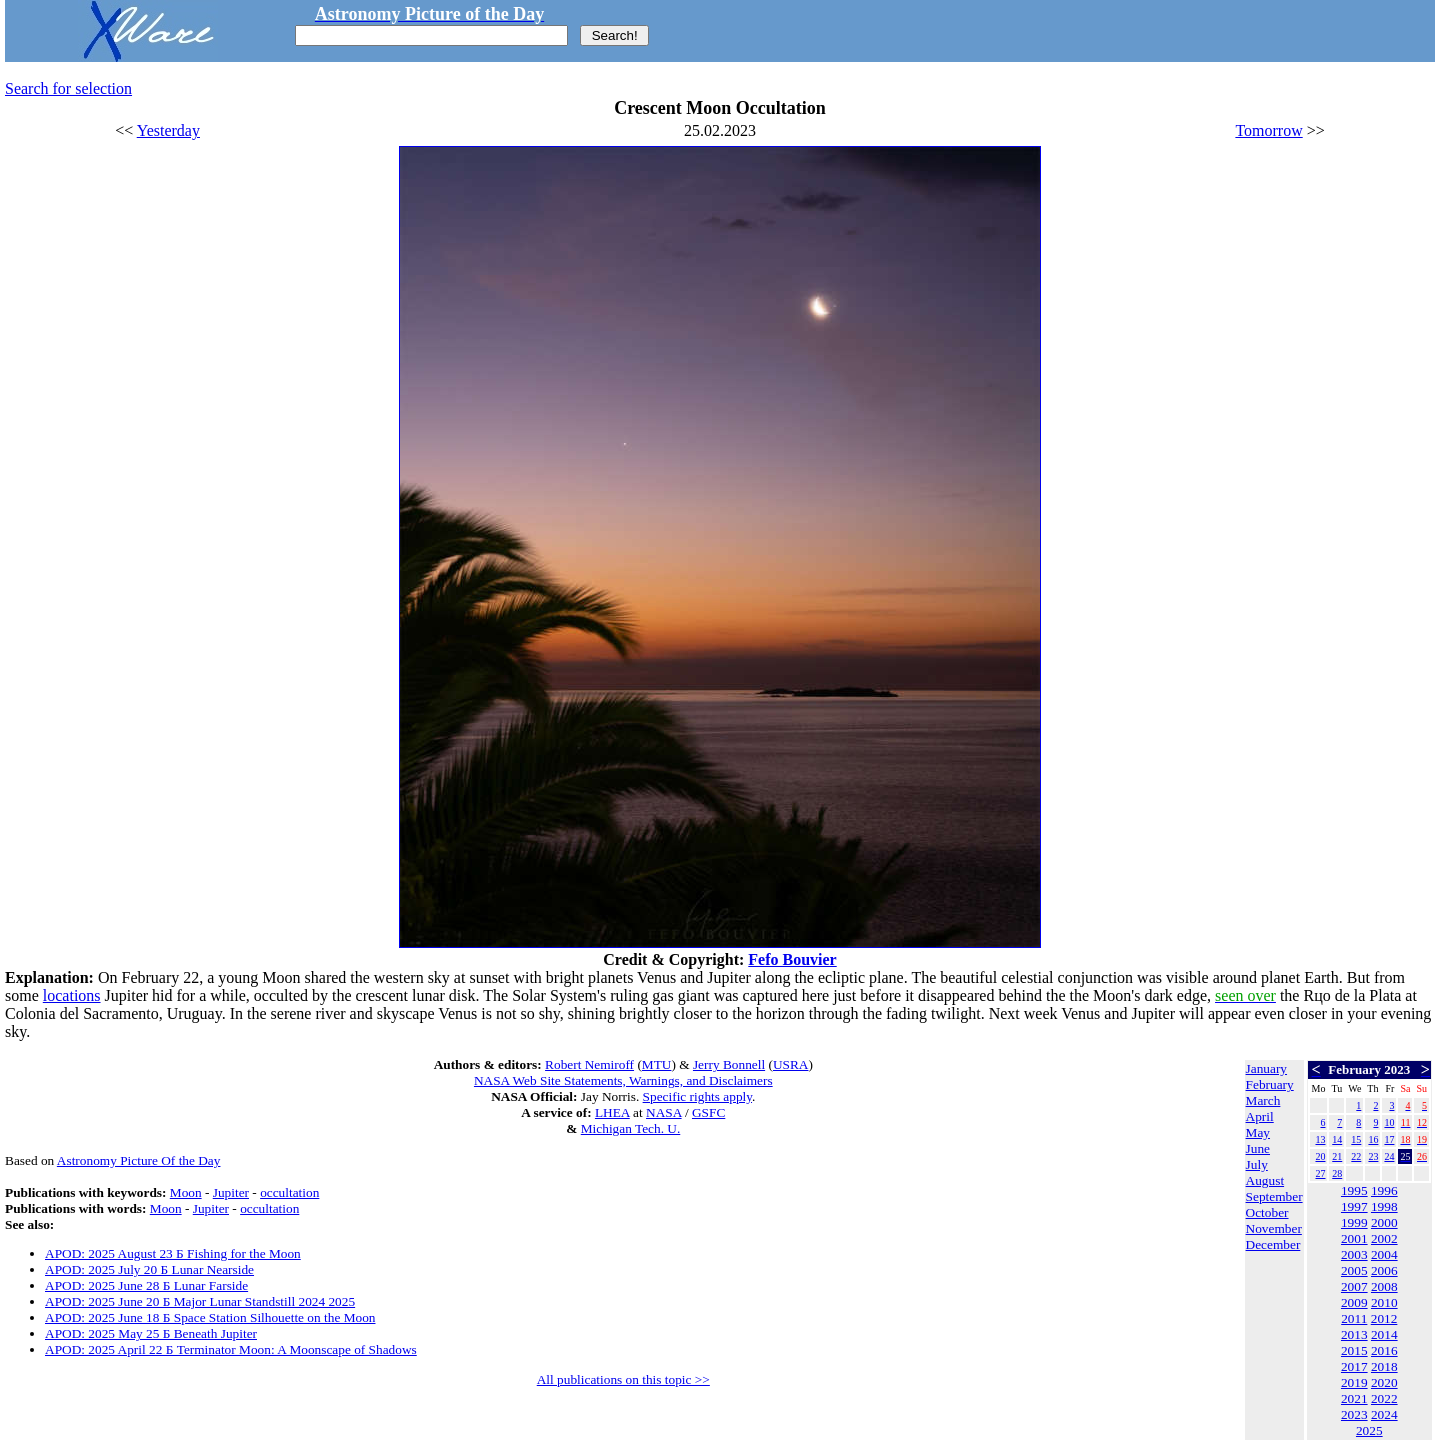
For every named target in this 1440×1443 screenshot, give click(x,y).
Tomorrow (1268, 130)
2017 (1354, 1366)
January (1266, 1068)
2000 (1384, 1222)
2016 (1384, 1350)
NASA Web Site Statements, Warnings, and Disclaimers (623, 1080)
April (1260, 1116)
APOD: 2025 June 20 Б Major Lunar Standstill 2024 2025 (200, 1301)
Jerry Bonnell (729, 1064)
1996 (1384, 1190)
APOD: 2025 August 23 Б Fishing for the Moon (173, 1253)
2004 (1384, 1254)
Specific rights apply (697, 1096)
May (1258, 1132)
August (1265, 1180)
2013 (1354, 1334)
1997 (1354, 1206)
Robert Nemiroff (589, 1064)
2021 (1354, 1398)
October (1267, 1212)
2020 (1384, 1382)
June (1258, 1148)
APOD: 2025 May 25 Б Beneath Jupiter (151, 1333)
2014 (1384, 1334)
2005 (1354, 1270)
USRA (791, 1064)
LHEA (612, 1112)
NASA (664, 1112)
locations (72, 995)
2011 (1354, 1318)
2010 (1384, 1302)
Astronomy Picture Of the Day (139, 1160)
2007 (1354, 1286)
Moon (186, 1192)
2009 (1354, 1302)
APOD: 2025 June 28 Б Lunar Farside (146, 1285)
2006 (1384, 1270)
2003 (1354, 1254)
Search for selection (68, 88)
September (1274, 1196)
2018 (1384, 1366)
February (1270, 1084)
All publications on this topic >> (623, 1379)
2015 (1354, 1350)
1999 (1354, 1222)
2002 (1384, 1238)
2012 (1384, 1318)
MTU (657, 1064)
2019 (1354, 1382)
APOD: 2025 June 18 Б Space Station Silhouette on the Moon (210, 1317)
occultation (289, 1192)
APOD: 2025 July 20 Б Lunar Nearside (149, 1269)
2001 (1354, 1238)
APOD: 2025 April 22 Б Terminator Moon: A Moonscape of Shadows (231, 1349)
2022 (1384, 1398)
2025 (1369, 1430)
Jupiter (231, 1192)
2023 (1354, 1414)
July (1257, 1164)
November (1274, 1228)
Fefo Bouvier (792, 959)
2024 (1384, 1414)
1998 (1384, 1206)
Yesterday (168, 130)
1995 (1354, 1190)
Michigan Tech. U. (631, 1128)
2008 (1384, 1286)
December (1273, 1244)
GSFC (708, 1112)
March (1263, 1100)
